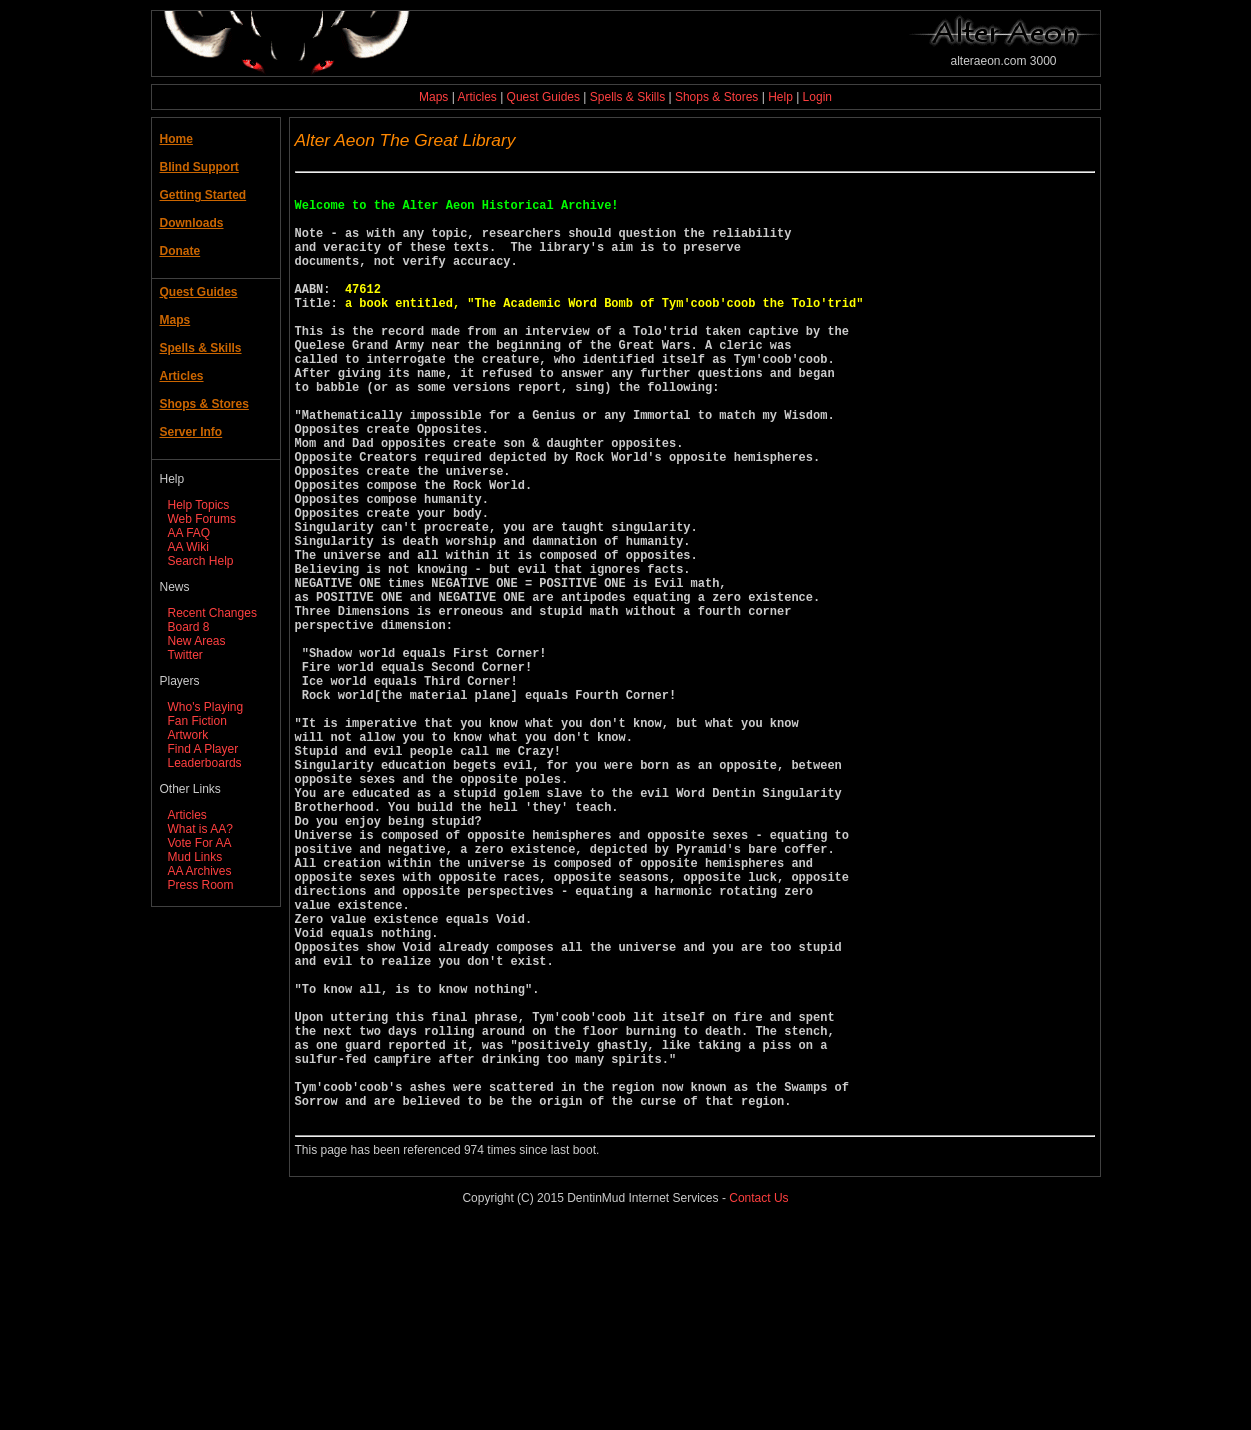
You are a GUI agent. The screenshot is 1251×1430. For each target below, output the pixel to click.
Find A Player (203, 749)
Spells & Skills (627, 97)
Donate (180, 251)
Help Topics (199, 505)
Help (780, 97)
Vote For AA (200, 843)
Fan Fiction (197, 721)
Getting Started (203, 195)
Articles (476, 97)
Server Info (191, 432)
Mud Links (195, 857)
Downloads (192, 223)
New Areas (197, 641)
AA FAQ (189, 533)
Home (176, 139)
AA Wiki (188, 547)
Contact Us (758, 1399)
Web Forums (202, 519)
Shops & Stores (716, 97)
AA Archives (200, 871)
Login (817, 97)
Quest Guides (543, 97)
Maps (433, 97)
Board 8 (189, 627)
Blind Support (199, 167)
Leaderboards (205, 763)
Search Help (201, 561)
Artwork (188, 735)
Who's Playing (206, 707)
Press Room (201, 885)
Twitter (185, 655)
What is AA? (200, 829)
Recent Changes (212, 613)
